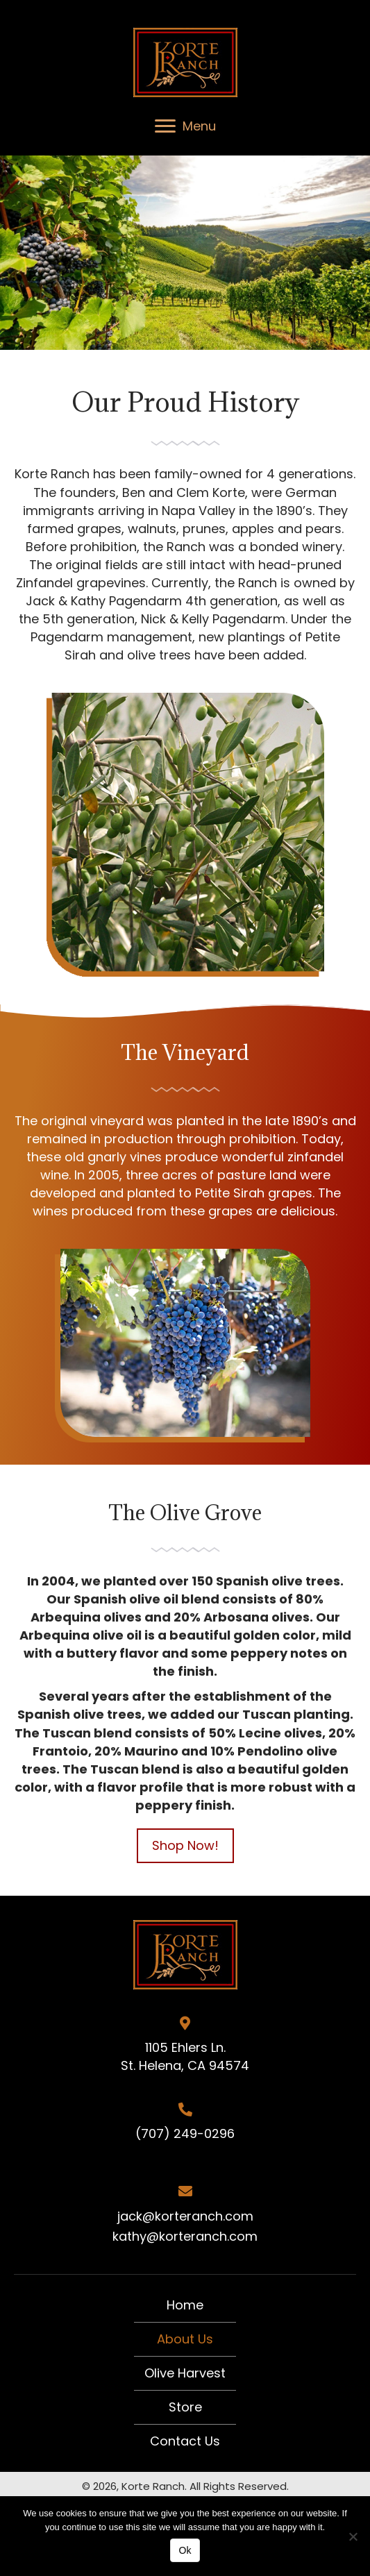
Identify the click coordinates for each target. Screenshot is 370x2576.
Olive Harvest (185, 2373)
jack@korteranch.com (185, 2216)
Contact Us (185, 2441)
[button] (185, 1845)
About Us (185, 2339)
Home (185, 2305)
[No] (353, 2536)
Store (185, 2407)
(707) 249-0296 (185, 2133)
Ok (185, 2550)
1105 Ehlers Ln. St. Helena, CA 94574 (185, 2056)
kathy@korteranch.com (185, 2236)
